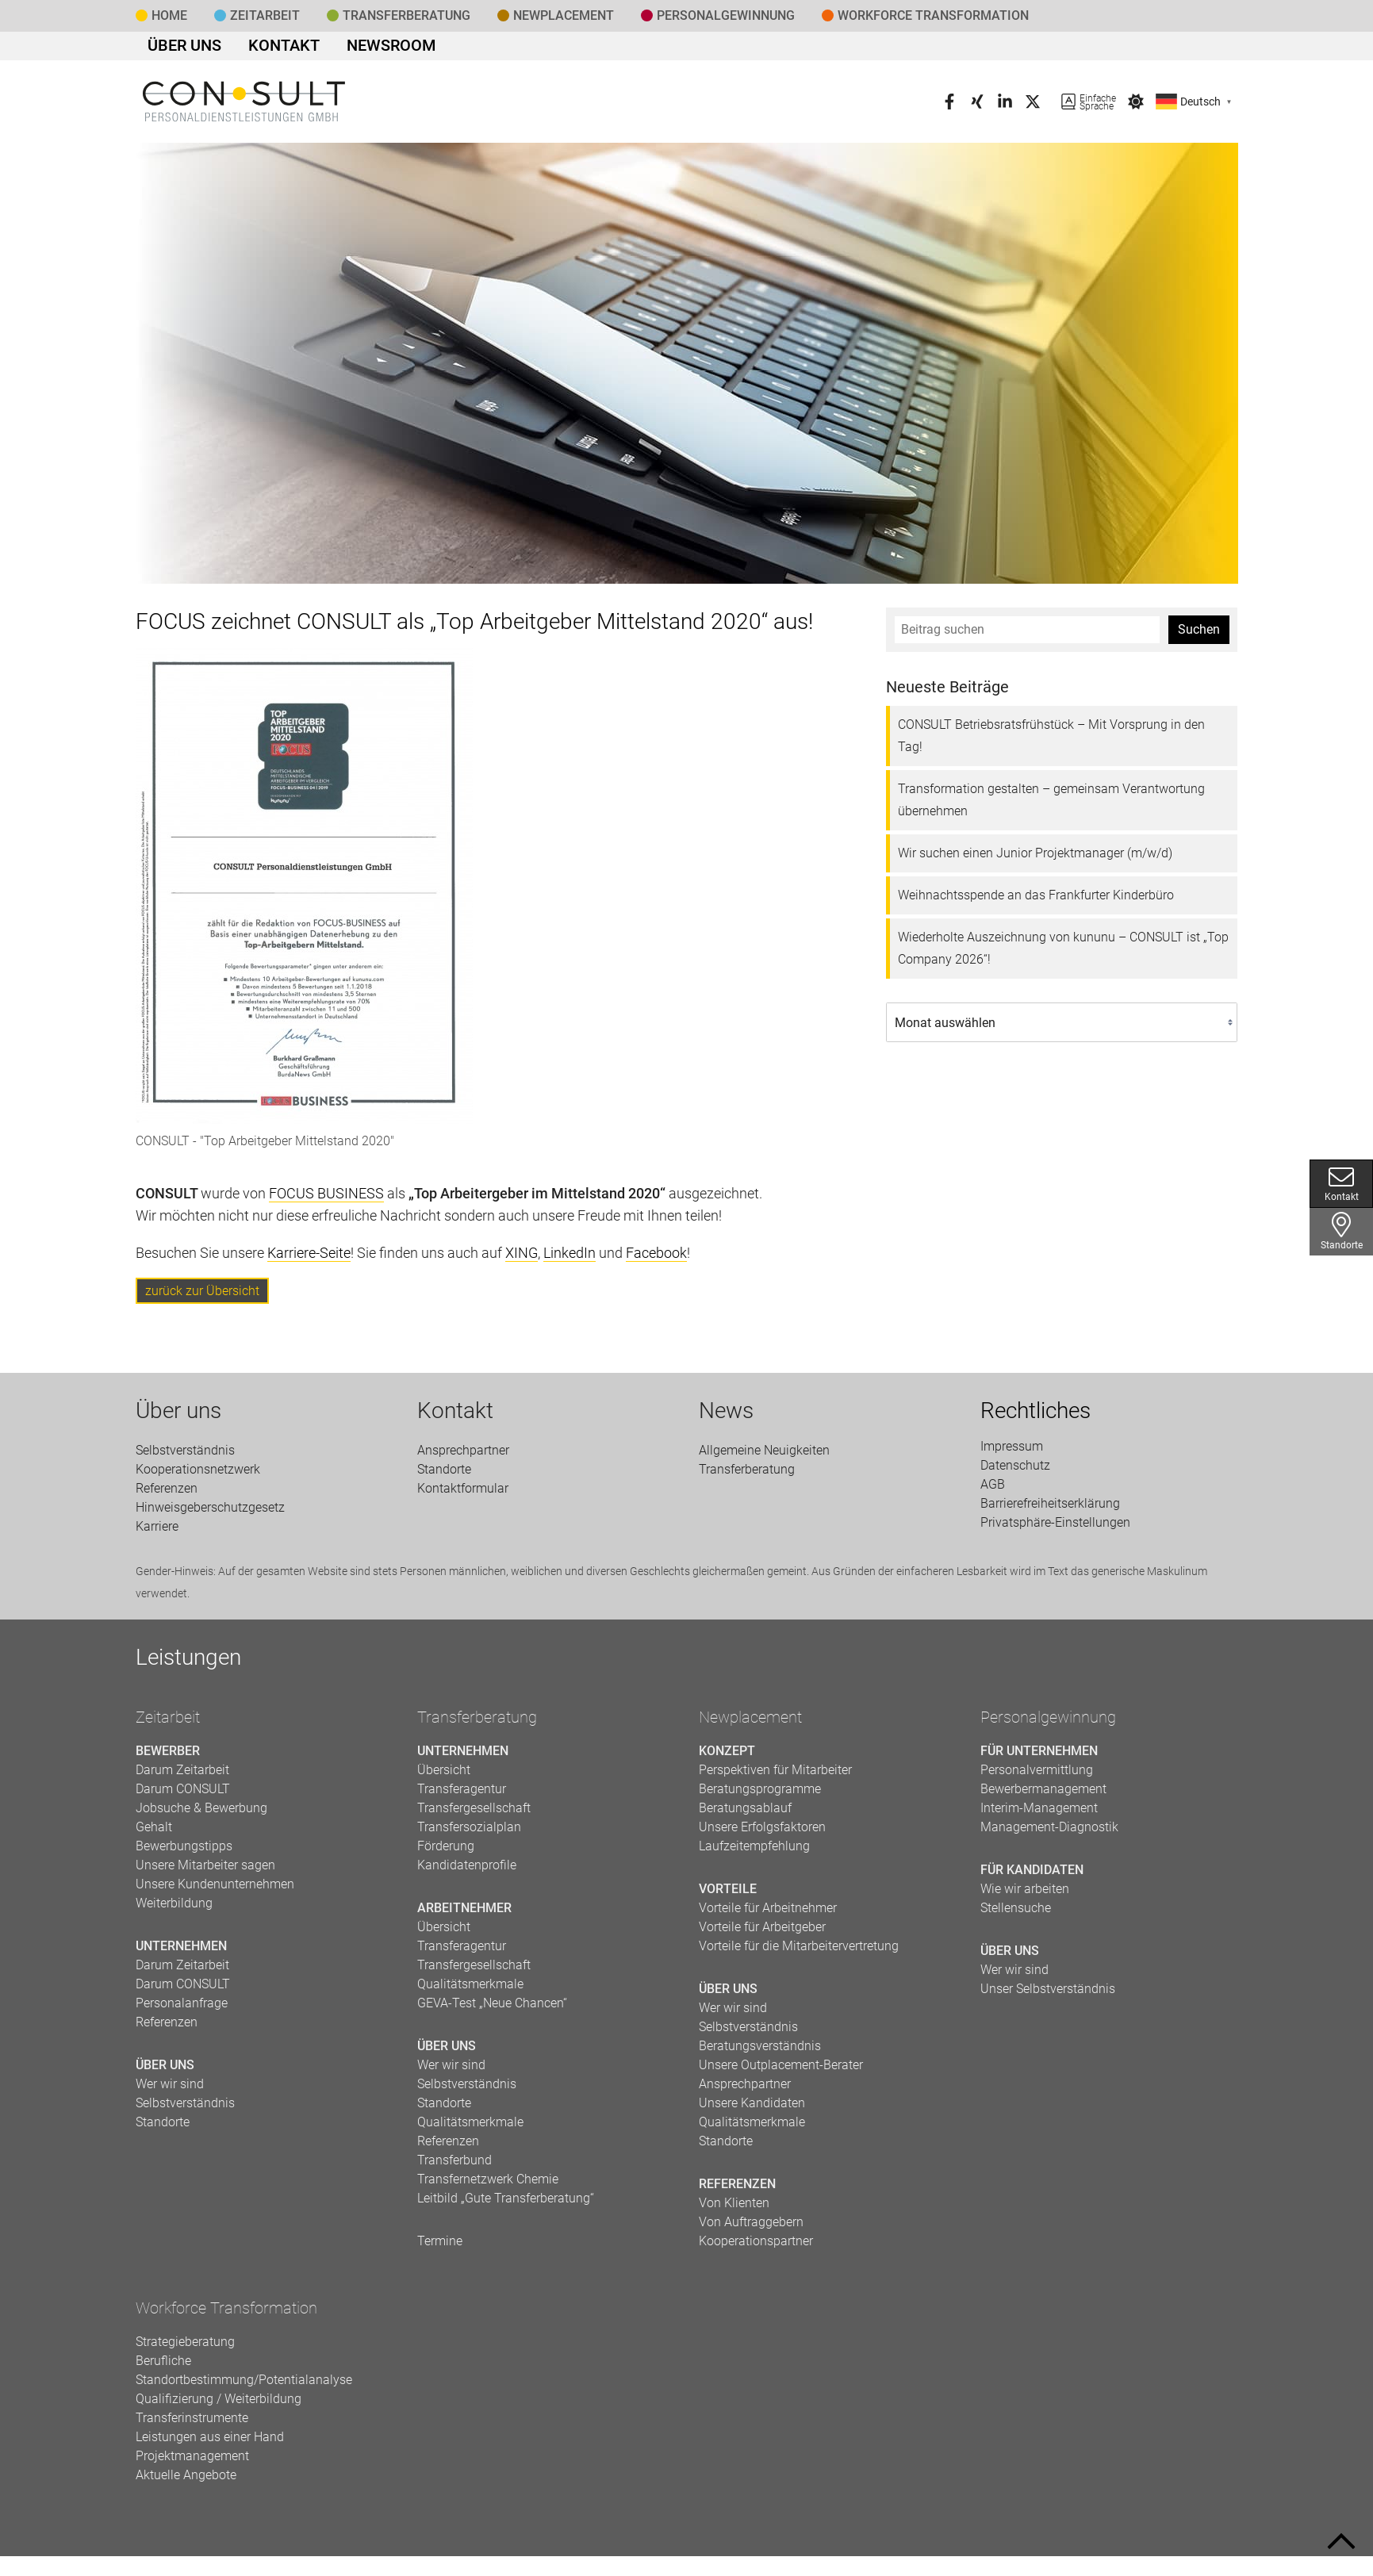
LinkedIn (569, 1259)
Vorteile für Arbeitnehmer (768, 1914)
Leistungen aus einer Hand (210, 2443)
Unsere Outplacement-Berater (781, 2071)
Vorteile (728, 1895)
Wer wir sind (170, 2090)
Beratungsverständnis (760, 2052)
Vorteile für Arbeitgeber (762, 1933)
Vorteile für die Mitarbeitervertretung (799, 1952)
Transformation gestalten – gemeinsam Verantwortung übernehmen (1051, 806)
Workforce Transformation (933, 15)
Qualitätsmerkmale (470, 1990)
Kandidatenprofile (466, 1871)
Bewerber (168, 1757)
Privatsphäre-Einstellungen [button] (1055, 1528)
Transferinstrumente (192, 2424)
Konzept (727, 1757)
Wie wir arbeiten (1024, 1895)
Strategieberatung (185, 2348)
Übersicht (443, 1776)
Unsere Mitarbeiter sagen (205, 1871)
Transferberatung (477, 1723)
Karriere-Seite (309, 1259)
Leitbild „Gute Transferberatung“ (505, 2204)
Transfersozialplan (469, 1833)
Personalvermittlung (1036, 1776)
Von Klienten (734, 2209)
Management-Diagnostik (1049, 1833)
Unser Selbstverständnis (1047, 1995)
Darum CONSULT (183, 1795)
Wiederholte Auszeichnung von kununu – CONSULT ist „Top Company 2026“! (1063, 954)
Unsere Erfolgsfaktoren (762, 1833)
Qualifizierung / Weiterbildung (218, 2405)
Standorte (1342, 1231)
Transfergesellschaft (474, 1814)
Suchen (1199, 635)
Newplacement (563, 15)
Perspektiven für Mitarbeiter (775, 1776)
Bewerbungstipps (184, 1852)
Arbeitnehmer (464, 1914)
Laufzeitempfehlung (754, 1852)
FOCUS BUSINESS (326, 1199)
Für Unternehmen (1039, 1757)
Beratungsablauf (745, 1814)
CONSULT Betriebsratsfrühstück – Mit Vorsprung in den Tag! (1051, 742)
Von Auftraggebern (751, 2228)
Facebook (656, 1259)
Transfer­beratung (406, 15)
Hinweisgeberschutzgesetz (210, 1512)
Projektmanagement (192, 2462)
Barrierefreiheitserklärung (1050, 1509)
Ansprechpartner (463, 1455)
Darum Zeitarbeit (182, 1776)
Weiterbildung (174, 1909)
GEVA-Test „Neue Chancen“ (492, 2009)
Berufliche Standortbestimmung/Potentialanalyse (244, 2376)
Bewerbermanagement (1043, 1795)
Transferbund (454, 2166)
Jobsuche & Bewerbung (201, 1814)
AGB (992, 1490)
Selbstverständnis (185, 1455)
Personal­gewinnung (726, 15)
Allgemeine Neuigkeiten (764, 1455)
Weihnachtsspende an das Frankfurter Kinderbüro (1036, 901)
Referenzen (167, 1493)
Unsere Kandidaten (752, 2109)
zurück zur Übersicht (202, 1297)
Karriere (157, 1531)
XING (521, 1259)
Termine (439, 2247)
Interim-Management (1039, 1814)
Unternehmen (181, 1952)
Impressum (1011, 1452)
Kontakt (261, 48)
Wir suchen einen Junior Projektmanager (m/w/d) (1035, 859)
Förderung (445, 1852)
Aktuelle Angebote (186, 2481)
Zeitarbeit (265, 15)
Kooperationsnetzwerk (198, 1474)
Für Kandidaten (1031, 1876)
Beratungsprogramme (760, 1795)
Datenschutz (1015, 1471)
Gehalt (154, 1833)
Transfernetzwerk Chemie (487, 2185)
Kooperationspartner (756, 2247)
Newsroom (353, 48)
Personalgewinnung (1048, 1723)
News (726, 1417)
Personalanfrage (182, 2009)
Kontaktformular (462, 1493)
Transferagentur (461, 1795)
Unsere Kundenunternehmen (215, 1890)
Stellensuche (1015, 1914)
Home (169, 15)
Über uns (177, 48)
